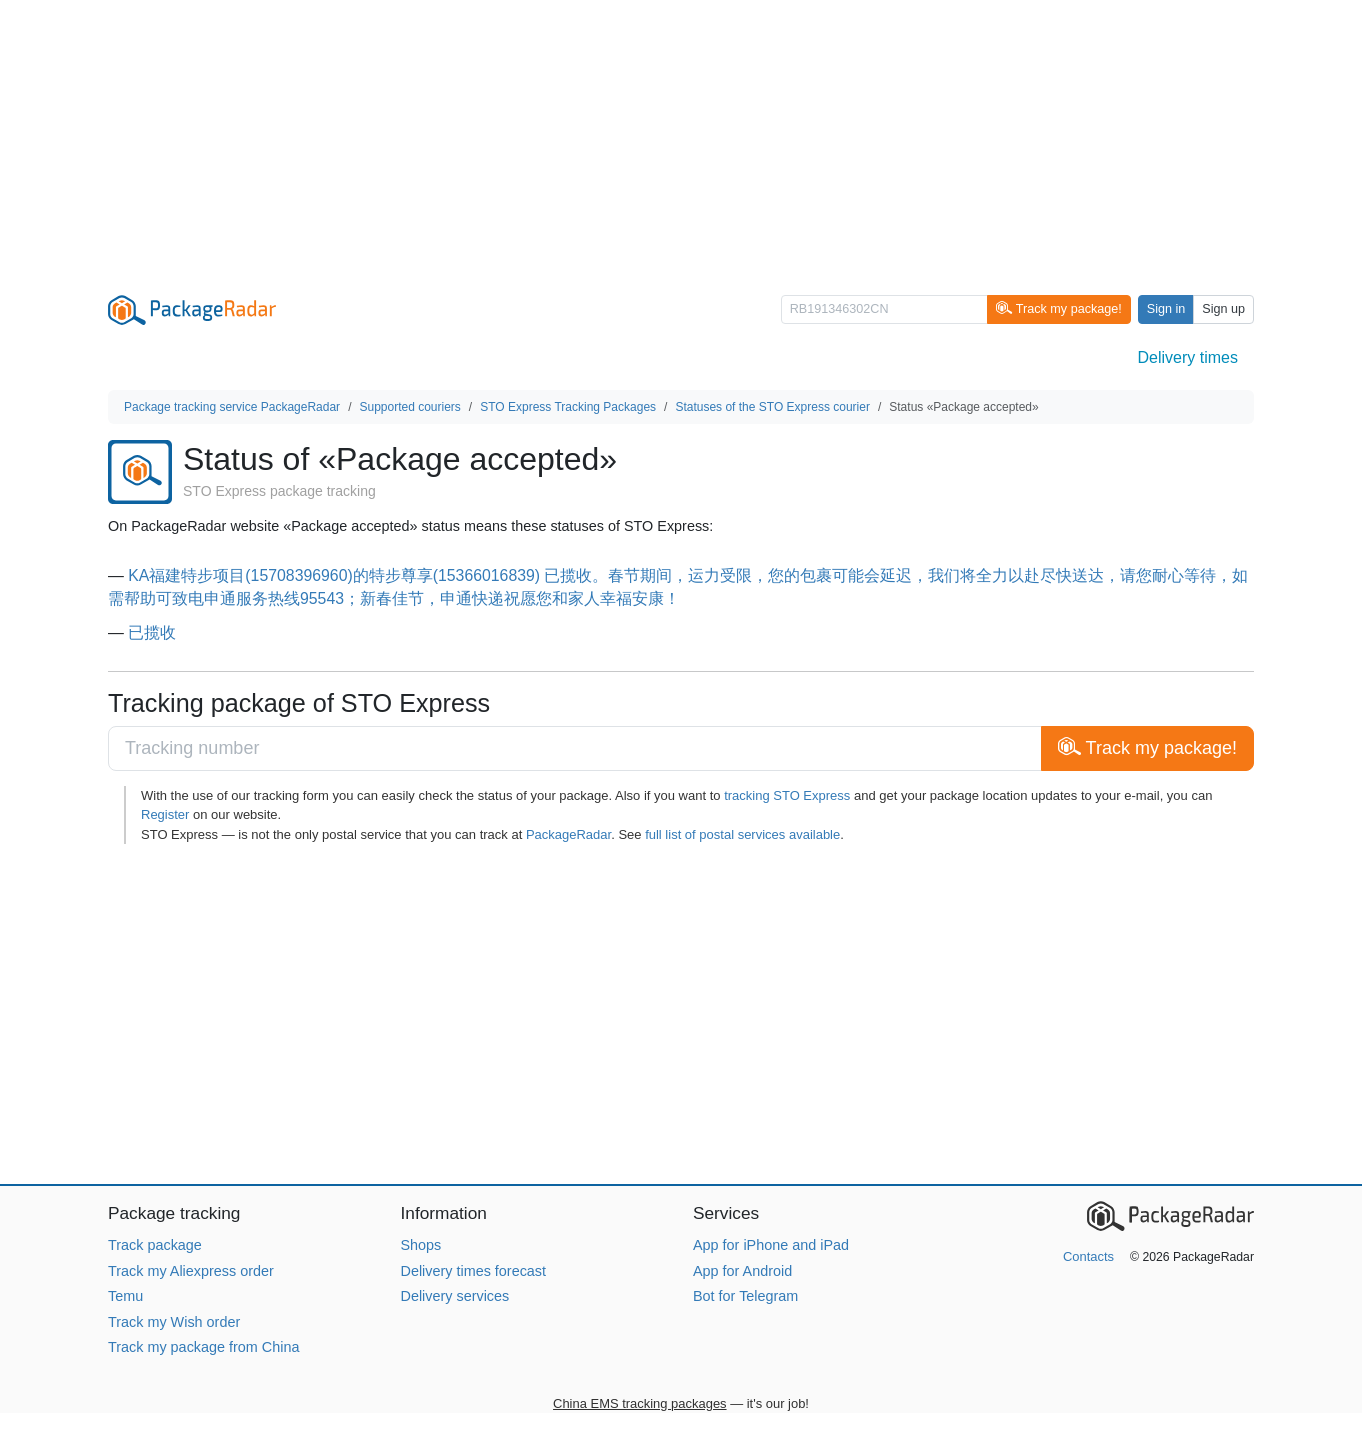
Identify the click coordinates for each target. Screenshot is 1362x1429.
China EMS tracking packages (640, 1403)
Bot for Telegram (745, 1296)
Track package (155, 1245)
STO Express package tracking (279, 491)
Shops (421, 1245)
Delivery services (455, 1296)
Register (165, 814)
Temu (125, 1296)
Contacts (1088, 1256)
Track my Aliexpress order (191, 1271)
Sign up (1223, 309)
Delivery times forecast (474, 1271)
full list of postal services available (742, 834)
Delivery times (1188, 357)
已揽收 (152, 632)
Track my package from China (203, 1347)
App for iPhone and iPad (771, 1245)
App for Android (742, 1271)
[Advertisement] (681, 140)
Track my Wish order (174, 1322)
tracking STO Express (787, 795)
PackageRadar (568, 834)
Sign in (1166, 309)
